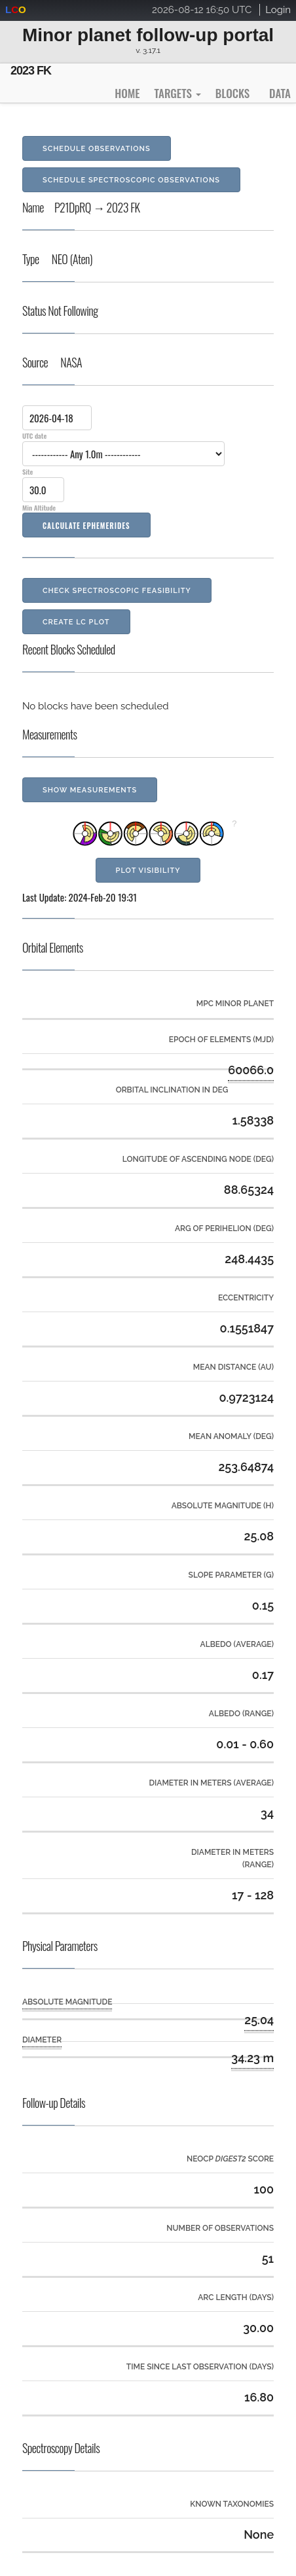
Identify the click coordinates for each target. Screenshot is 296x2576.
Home (127, 93)
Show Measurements (90, 790)
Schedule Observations (97, 148)
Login (278, 10)
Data (280, 93)
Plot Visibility (148, 870)
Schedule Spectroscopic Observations (131, 180)
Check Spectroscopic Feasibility (117, 590)
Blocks (232, 93)
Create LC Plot (76, 622)
